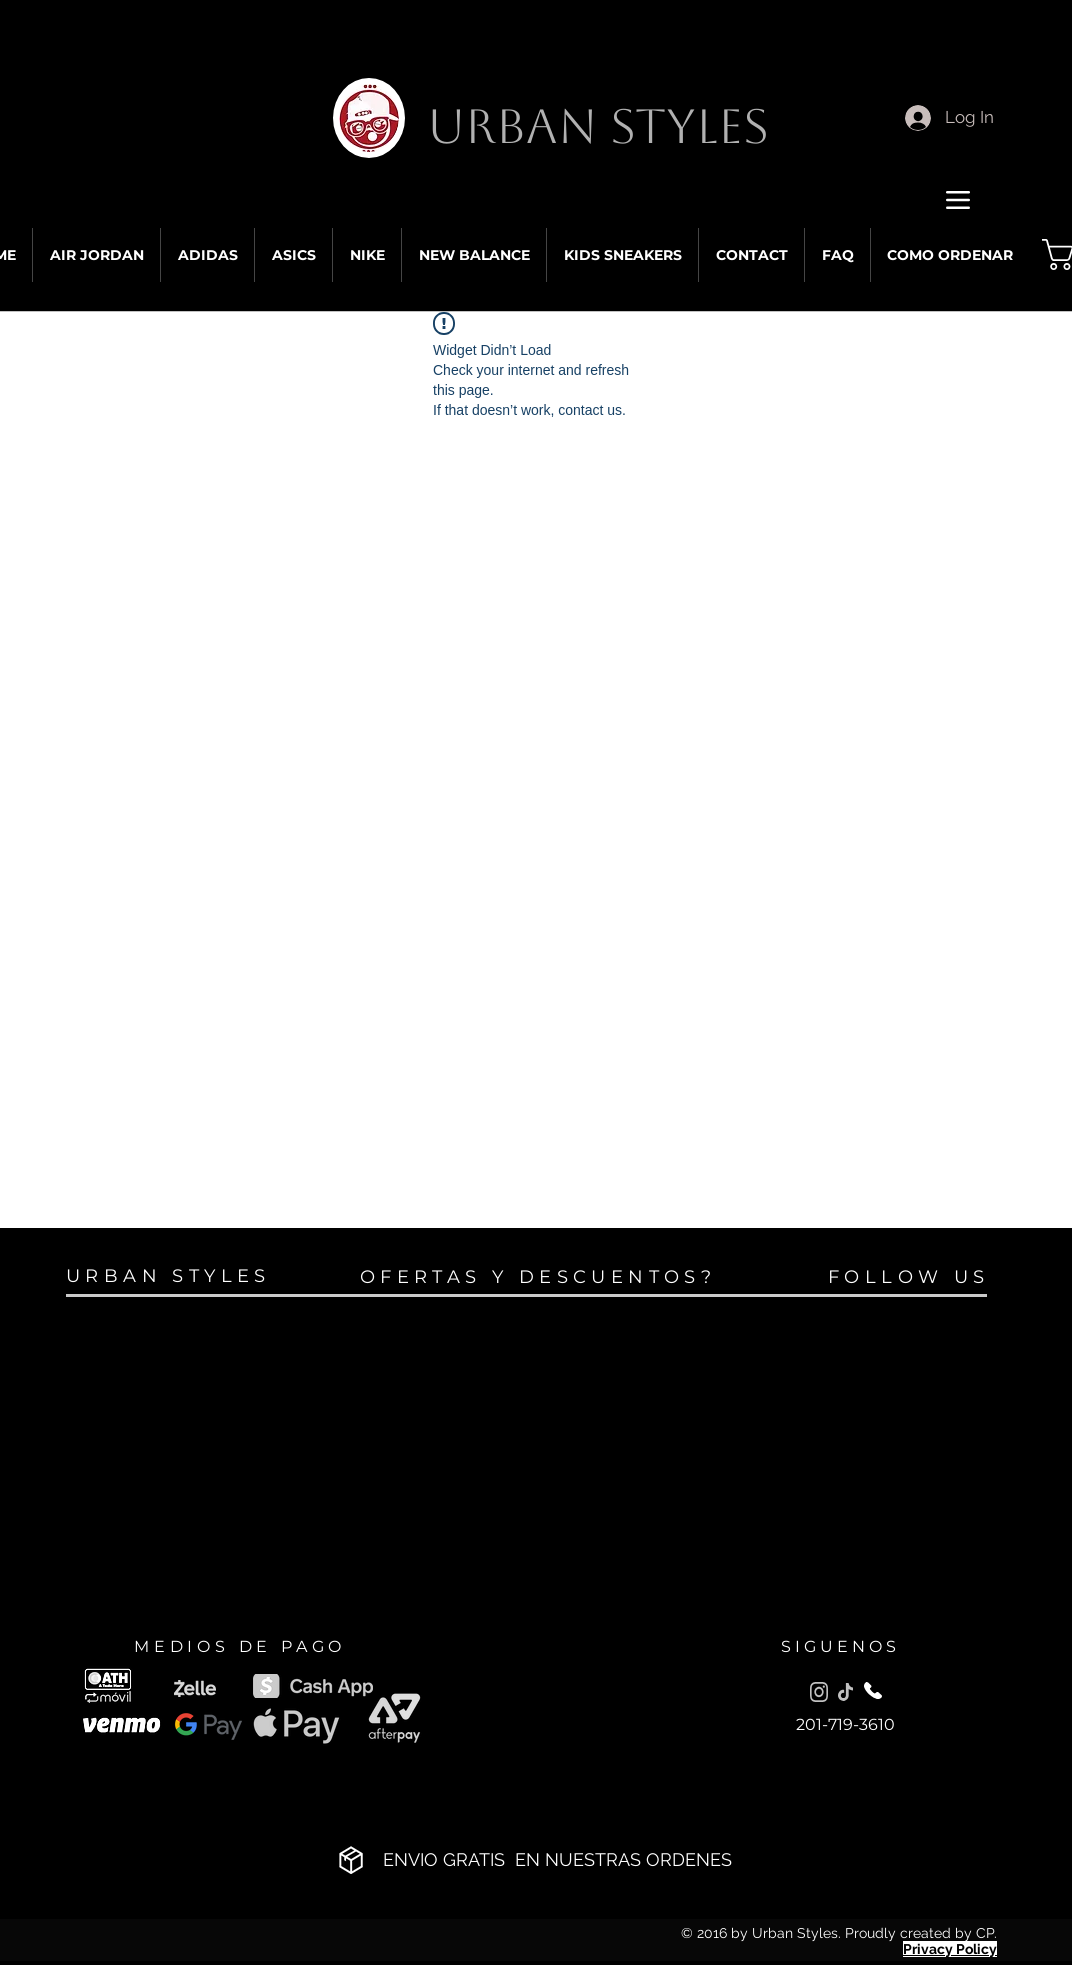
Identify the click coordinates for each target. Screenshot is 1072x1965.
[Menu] (957, 199)
